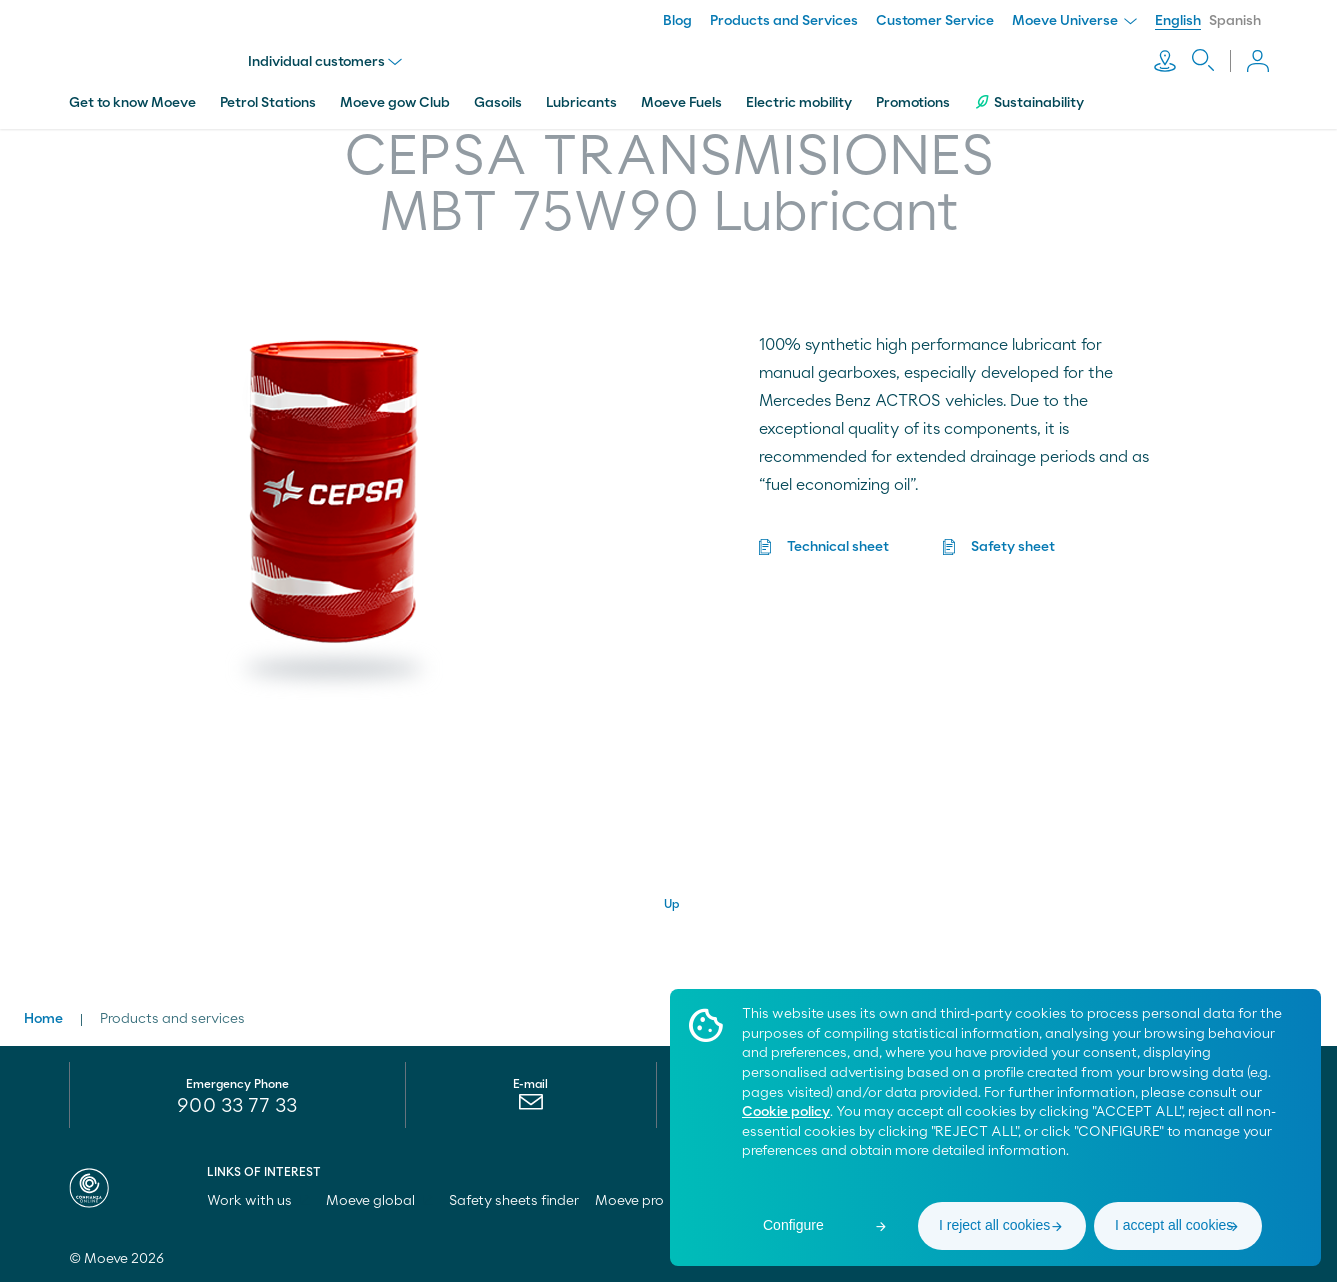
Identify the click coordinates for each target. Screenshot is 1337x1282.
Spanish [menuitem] (1235, 21)
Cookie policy (786, 1112)
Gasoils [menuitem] (498, 103)
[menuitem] (530, 1107)
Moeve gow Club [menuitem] (395, 103)
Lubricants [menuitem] (581, 103)
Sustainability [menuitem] (1029, 102)
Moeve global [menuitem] (379, 1201)
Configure (793, 1225)
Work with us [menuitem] (258, 1201)
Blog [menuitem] (677, 21)
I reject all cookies (994, 1225)
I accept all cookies (1174, 1225)
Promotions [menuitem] (913, 103)
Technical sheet (838, 547)
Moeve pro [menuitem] (638, 1201)
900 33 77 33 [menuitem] (237, 1106)
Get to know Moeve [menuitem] (132, 103)
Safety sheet (1013, 547)
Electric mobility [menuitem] (799, 103)
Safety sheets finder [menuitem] (514, 1201)
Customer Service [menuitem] (935, 21)
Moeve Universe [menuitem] (1074, 21)
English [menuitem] (1178, 21)
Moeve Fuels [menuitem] (681, 103)
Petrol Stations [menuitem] (268, 103)
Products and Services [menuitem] (784, 21)
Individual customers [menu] (326, 62)
